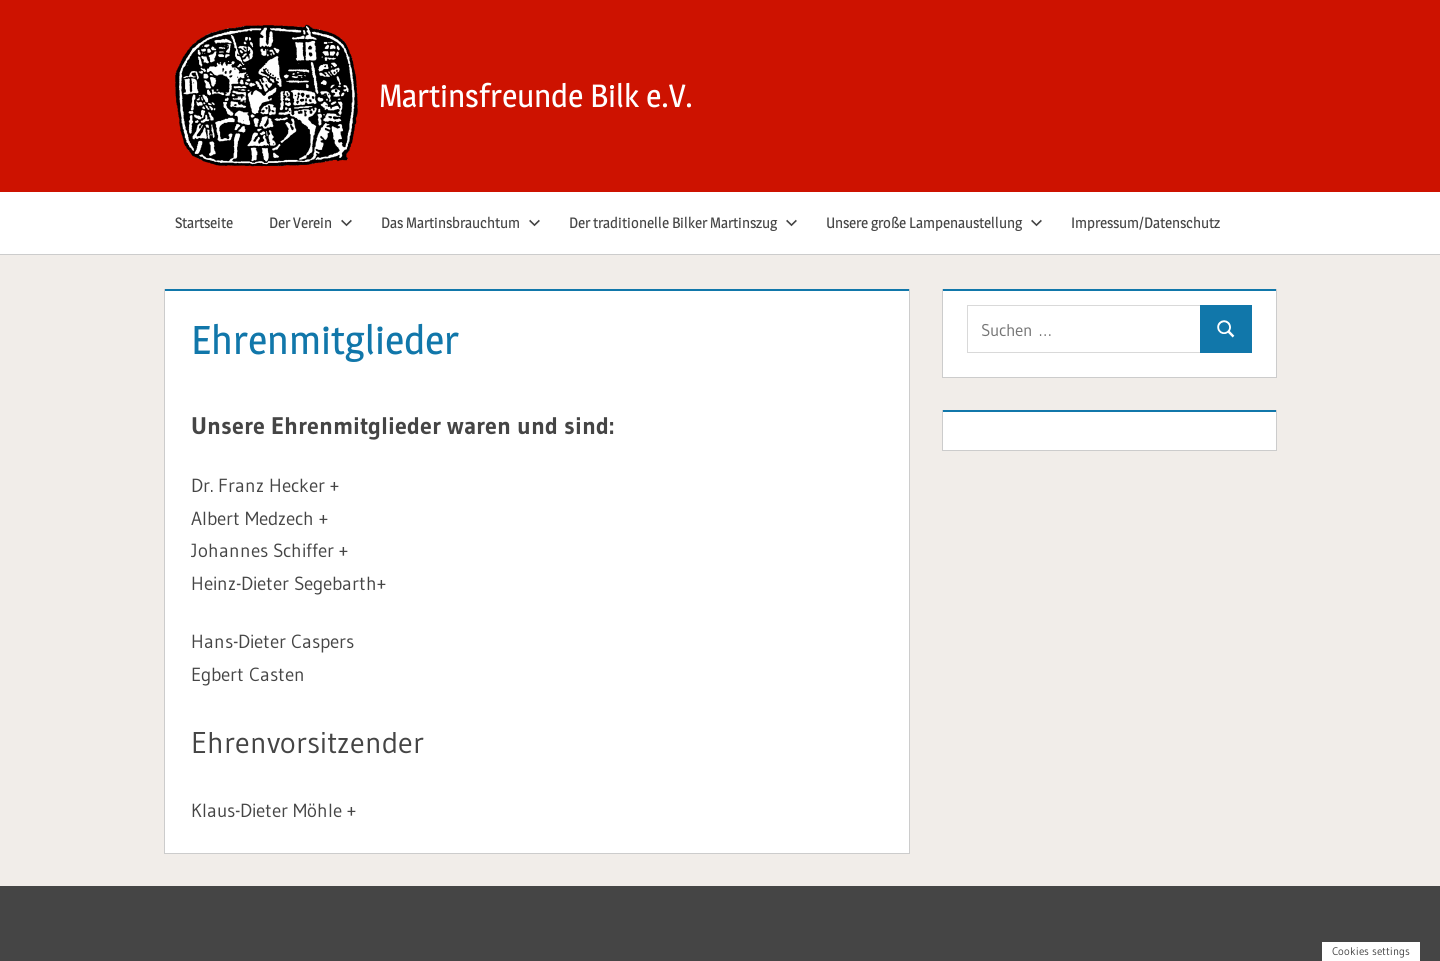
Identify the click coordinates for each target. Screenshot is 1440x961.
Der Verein (311, 222)
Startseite (204, 222)
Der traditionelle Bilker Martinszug (683, 222)
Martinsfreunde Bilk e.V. (536, 95)
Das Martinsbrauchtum (461, 222)
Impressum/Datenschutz (1145, 222)
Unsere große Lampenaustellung (934, 222)
